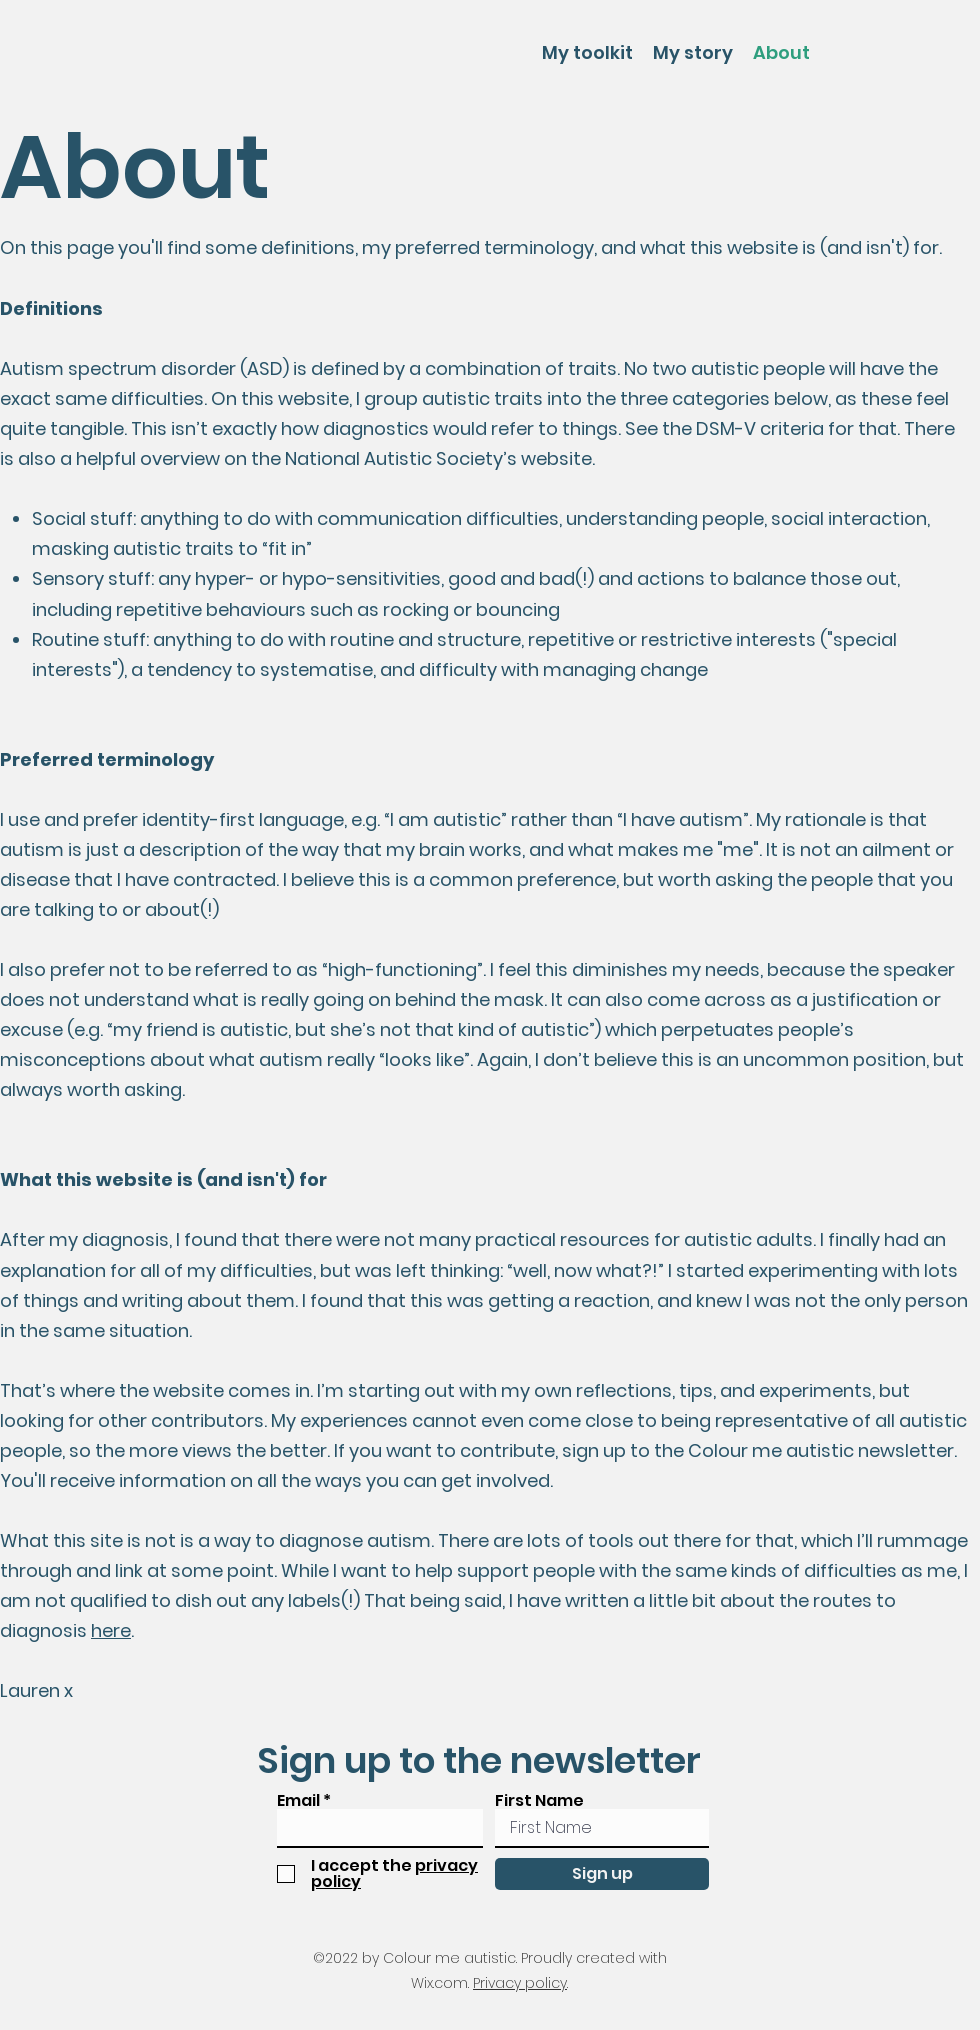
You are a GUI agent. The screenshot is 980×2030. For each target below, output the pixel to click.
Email (298, 1801)
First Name (539, 1801)
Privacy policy (520, 1983)
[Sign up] (602, 1874)
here (111, 1630)
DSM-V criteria (760, 428)
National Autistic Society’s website (438, 458)
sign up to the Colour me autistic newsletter (758, 1450)
